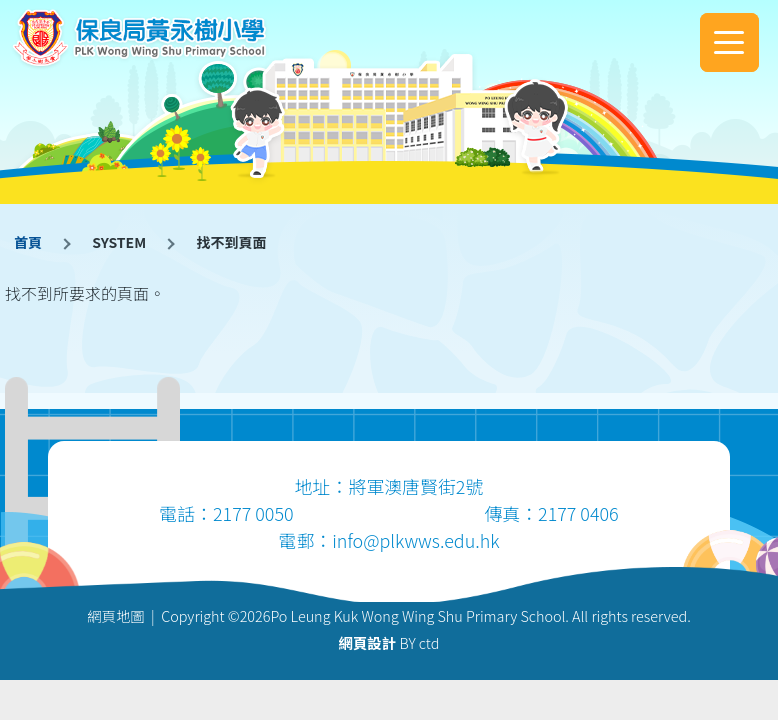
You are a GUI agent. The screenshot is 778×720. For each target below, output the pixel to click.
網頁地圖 (116, 615)
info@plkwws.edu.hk (415, 540)
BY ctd (389, 642)
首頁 (28, 242)
